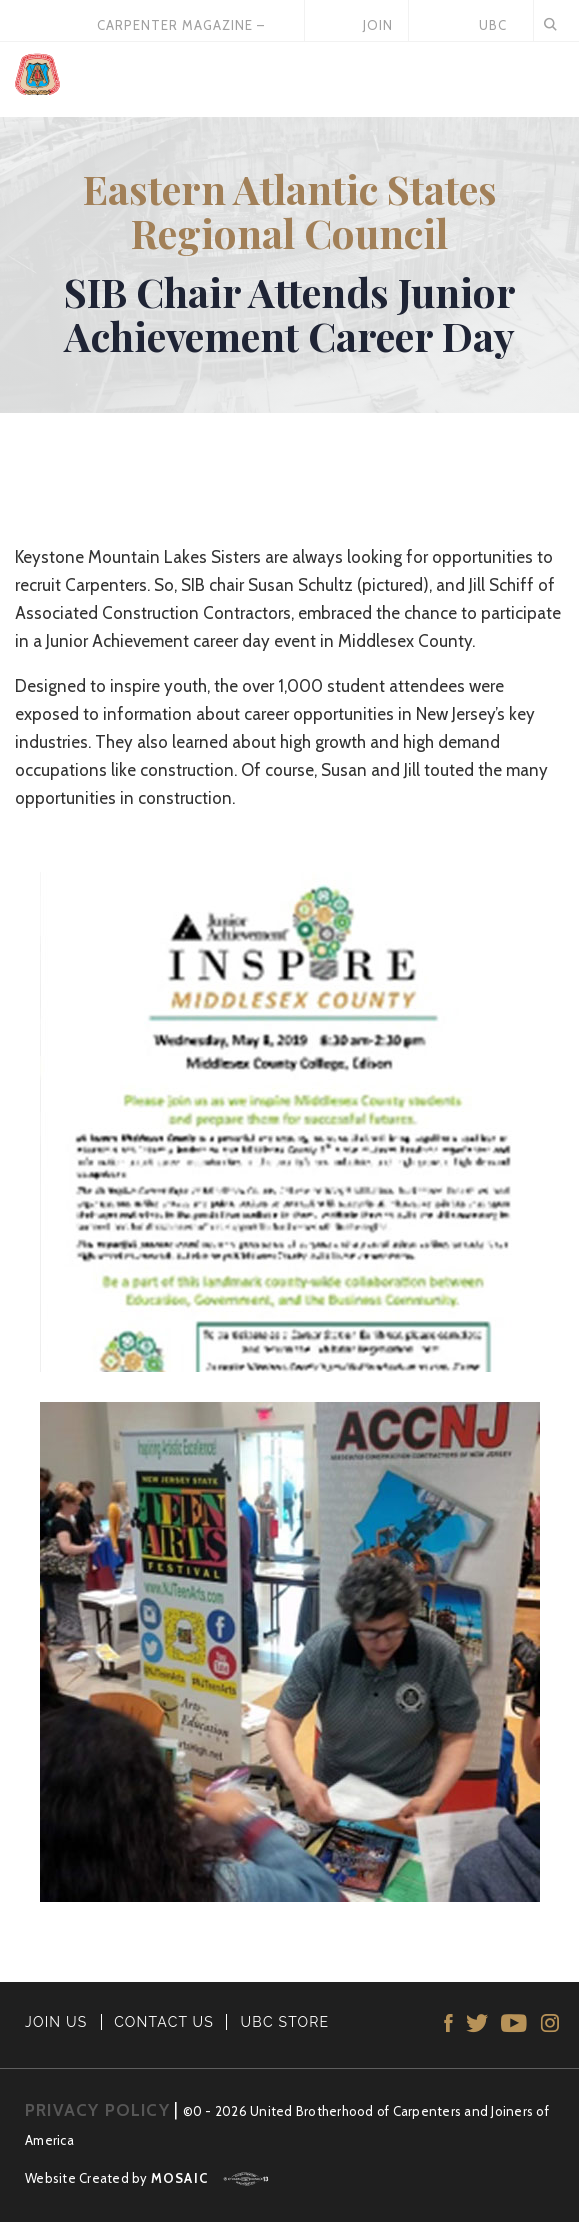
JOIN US (56, 2022)
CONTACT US (164, 2022)
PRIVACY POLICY (97, 2110)
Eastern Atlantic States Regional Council (290, 210)
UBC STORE (285, 2022)
